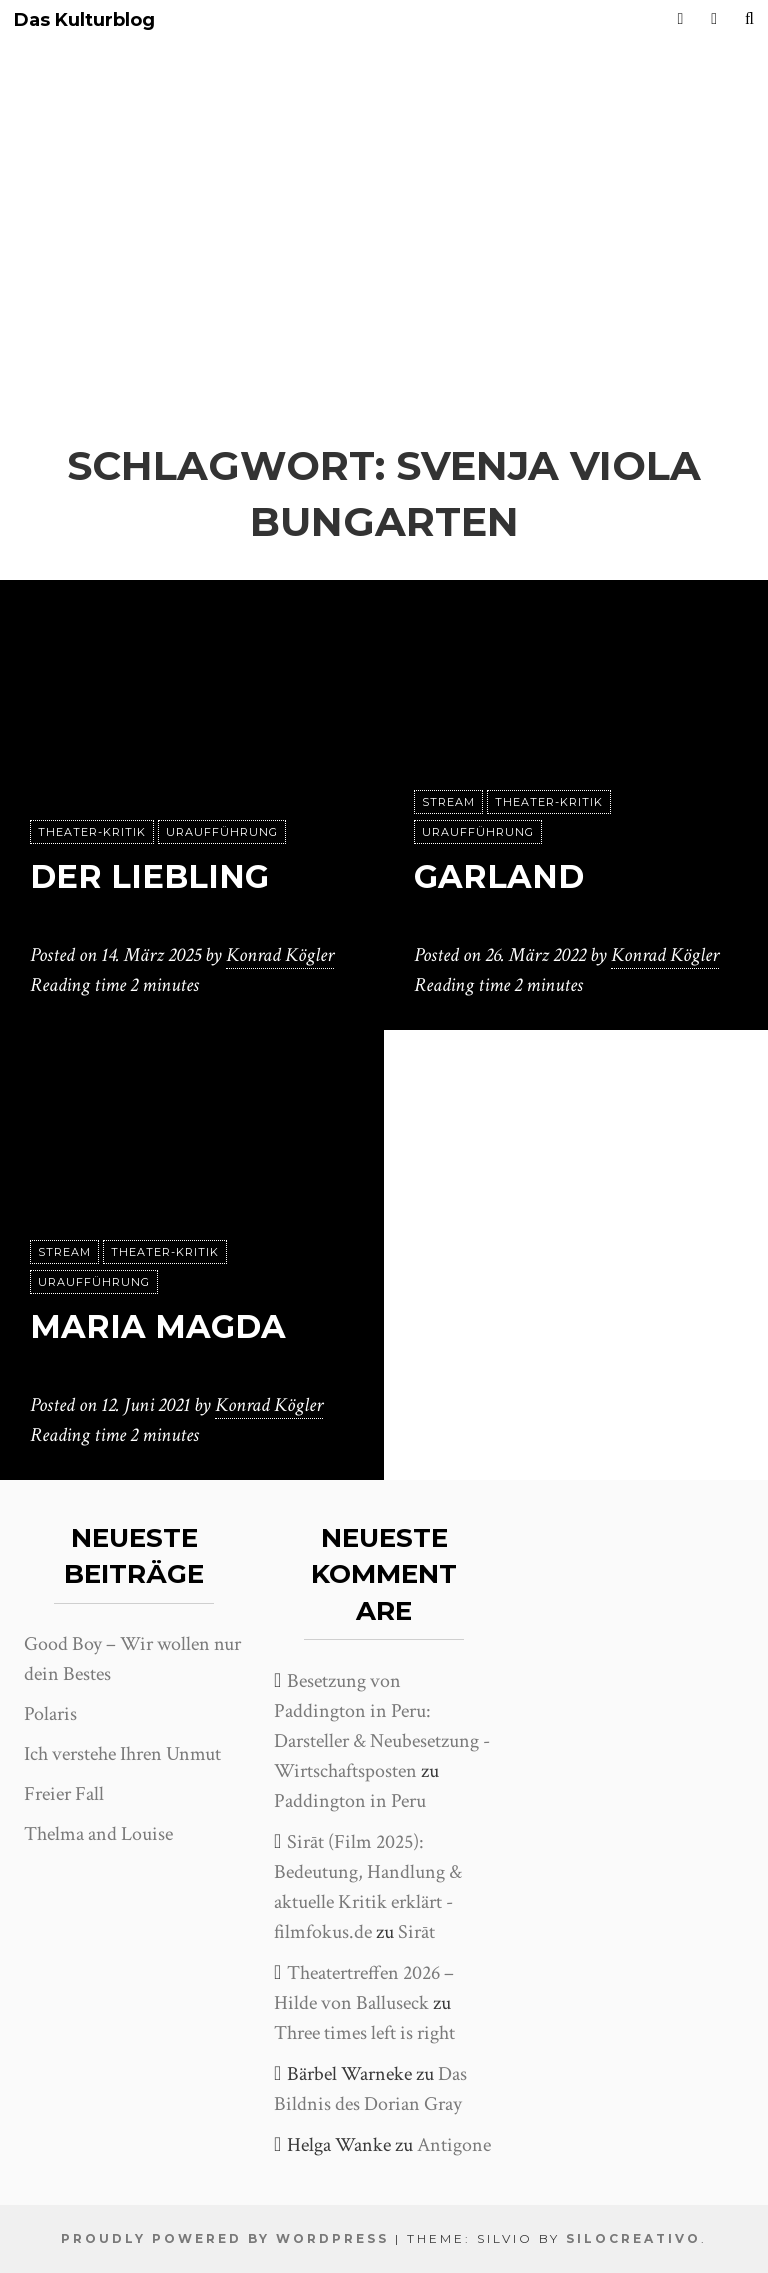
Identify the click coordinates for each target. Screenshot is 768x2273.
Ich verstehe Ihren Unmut (122, 1754)
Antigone (454, 2145)
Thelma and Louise (98, 1834)
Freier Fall (64, 1794)
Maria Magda (158, 1326)
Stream (448, 802)
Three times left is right (364, 2033)
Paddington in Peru (350, 1801)
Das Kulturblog (84, 20)
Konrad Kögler (280, 955)
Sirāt (416, 1932)
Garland (499, 876)
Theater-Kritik (92, 832)
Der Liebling (149, 876)
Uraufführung (222, 832)
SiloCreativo (633, 2238)
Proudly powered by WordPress (225, 2238)
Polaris (50, 1714)
